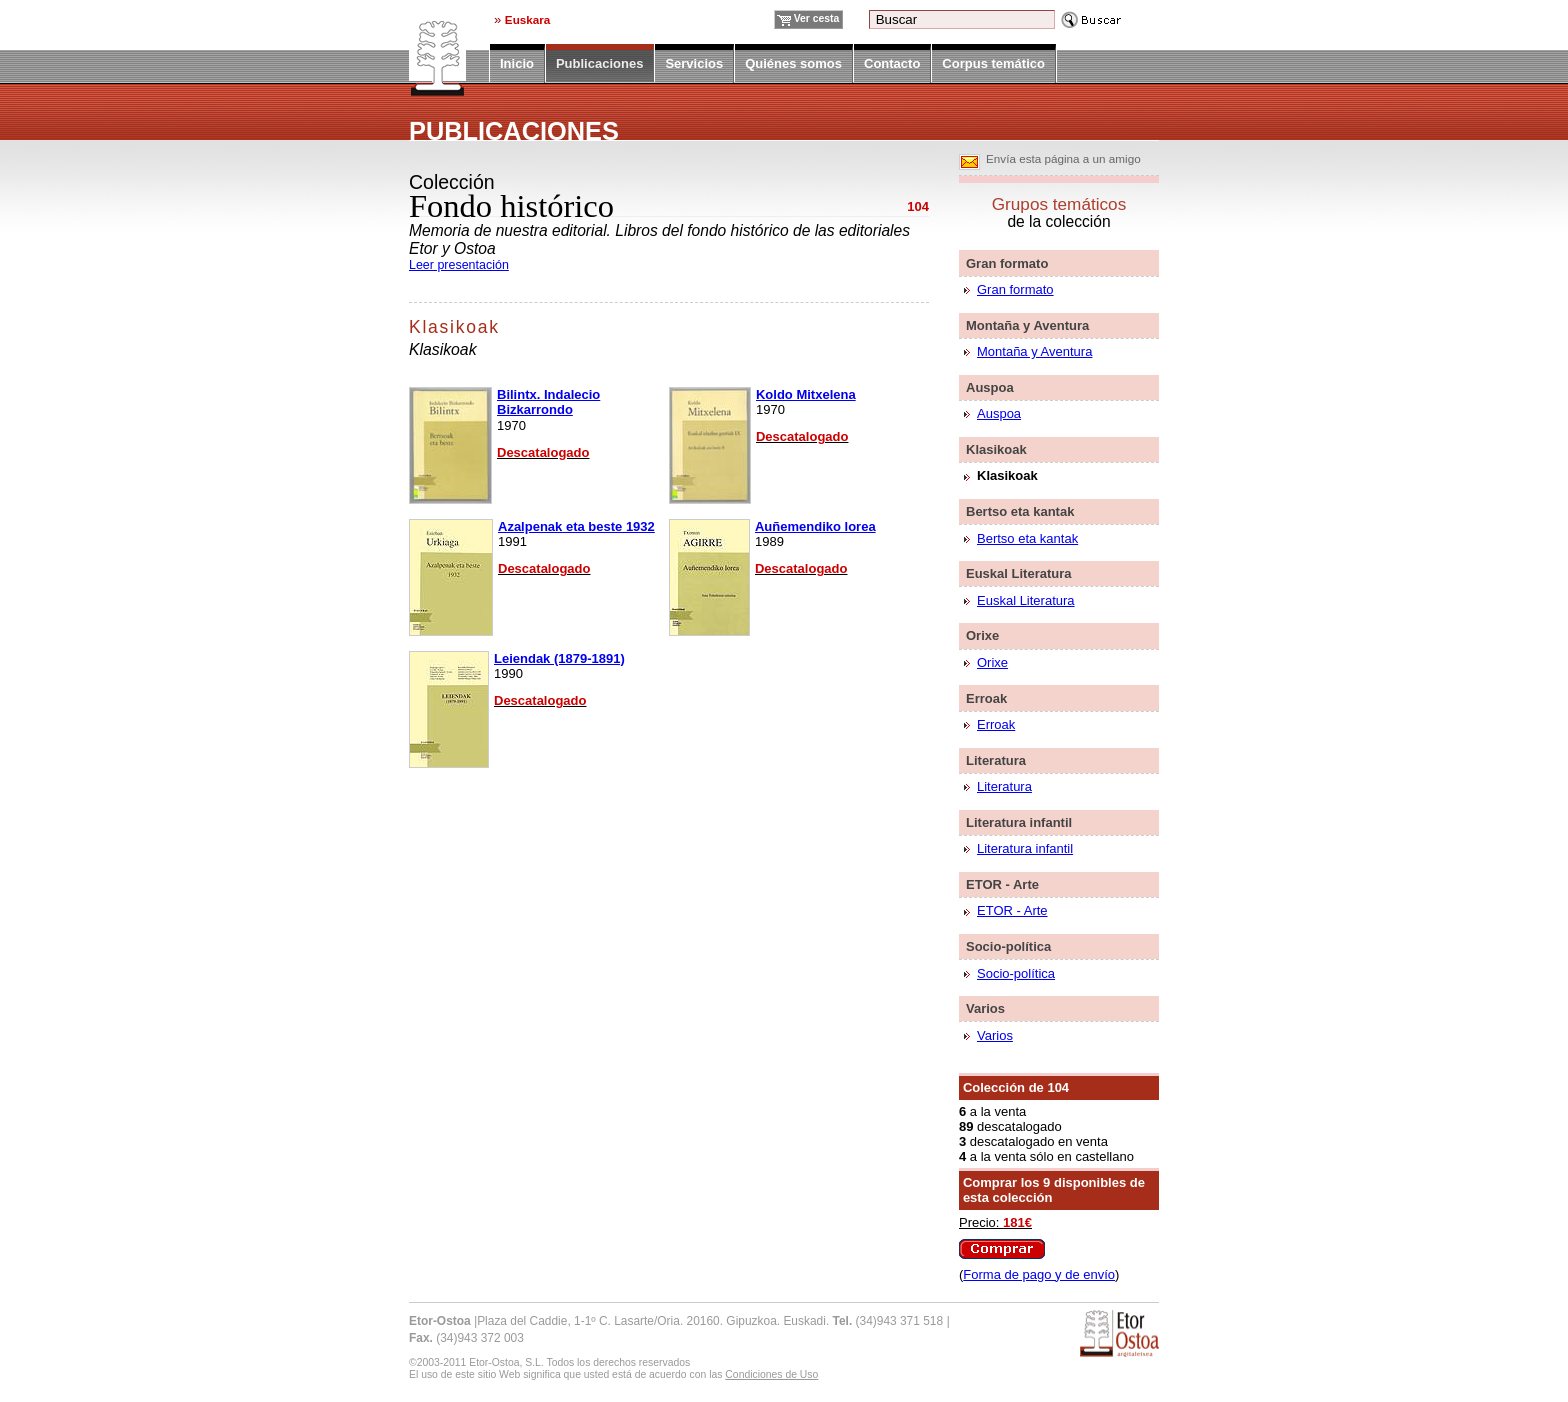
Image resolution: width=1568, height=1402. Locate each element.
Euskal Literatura (1026, 600)
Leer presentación (459, 265)
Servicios (694, 63)
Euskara (527, 19)
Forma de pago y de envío (1039, 1274)
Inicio (517, 63)
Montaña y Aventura (1034, 351)
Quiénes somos (793, 63)
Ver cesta (817, 18)
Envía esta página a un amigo (1063, 158)
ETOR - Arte (1012, 910)
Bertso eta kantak (1027, 538)
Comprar (1002, 1249)
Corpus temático (993, 63)
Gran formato (1015, 289)
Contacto (892, 63)
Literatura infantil (1025, 848)
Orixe (992, 662)
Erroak (996, 724)
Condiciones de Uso (771, 1374)
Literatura (1004, 786)
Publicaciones (599, 65)
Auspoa (999, 413)
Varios (995, 1035)
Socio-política (1016, 973)
